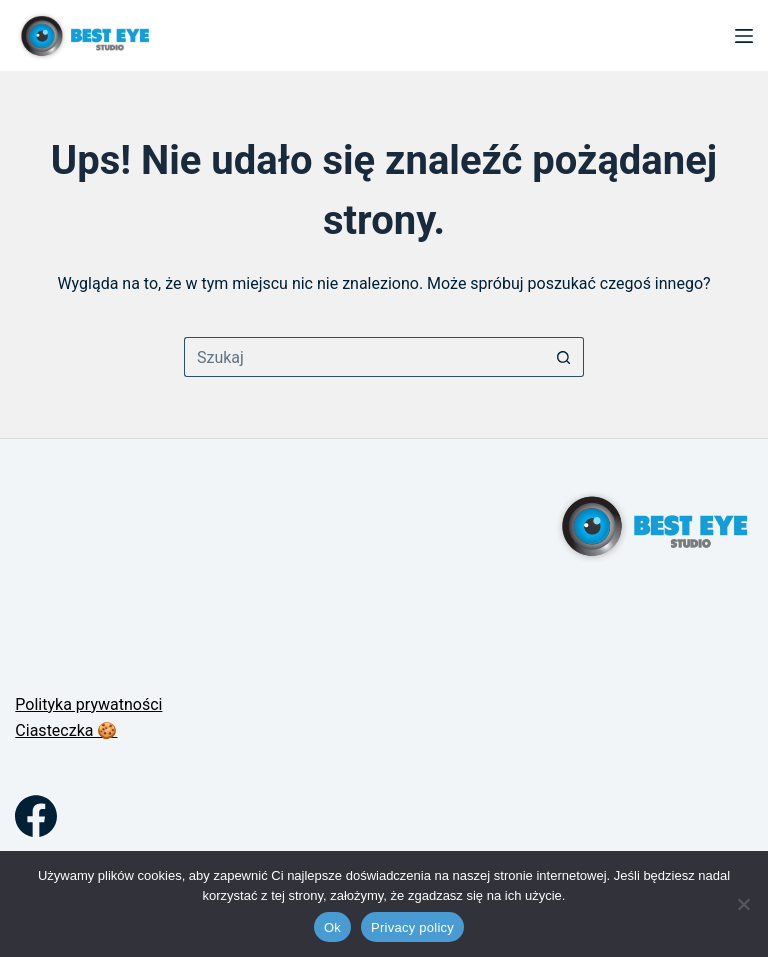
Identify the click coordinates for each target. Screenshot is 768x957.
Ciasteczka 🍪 (66, 730)
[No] (743, 904)
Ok (332, 927)
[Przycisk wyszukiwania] (564, 357)
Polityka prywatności (88, 704)
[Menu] (744, 36)
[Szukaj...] (364, 357)
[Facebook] (36, 816)
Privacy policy (412, 927)
